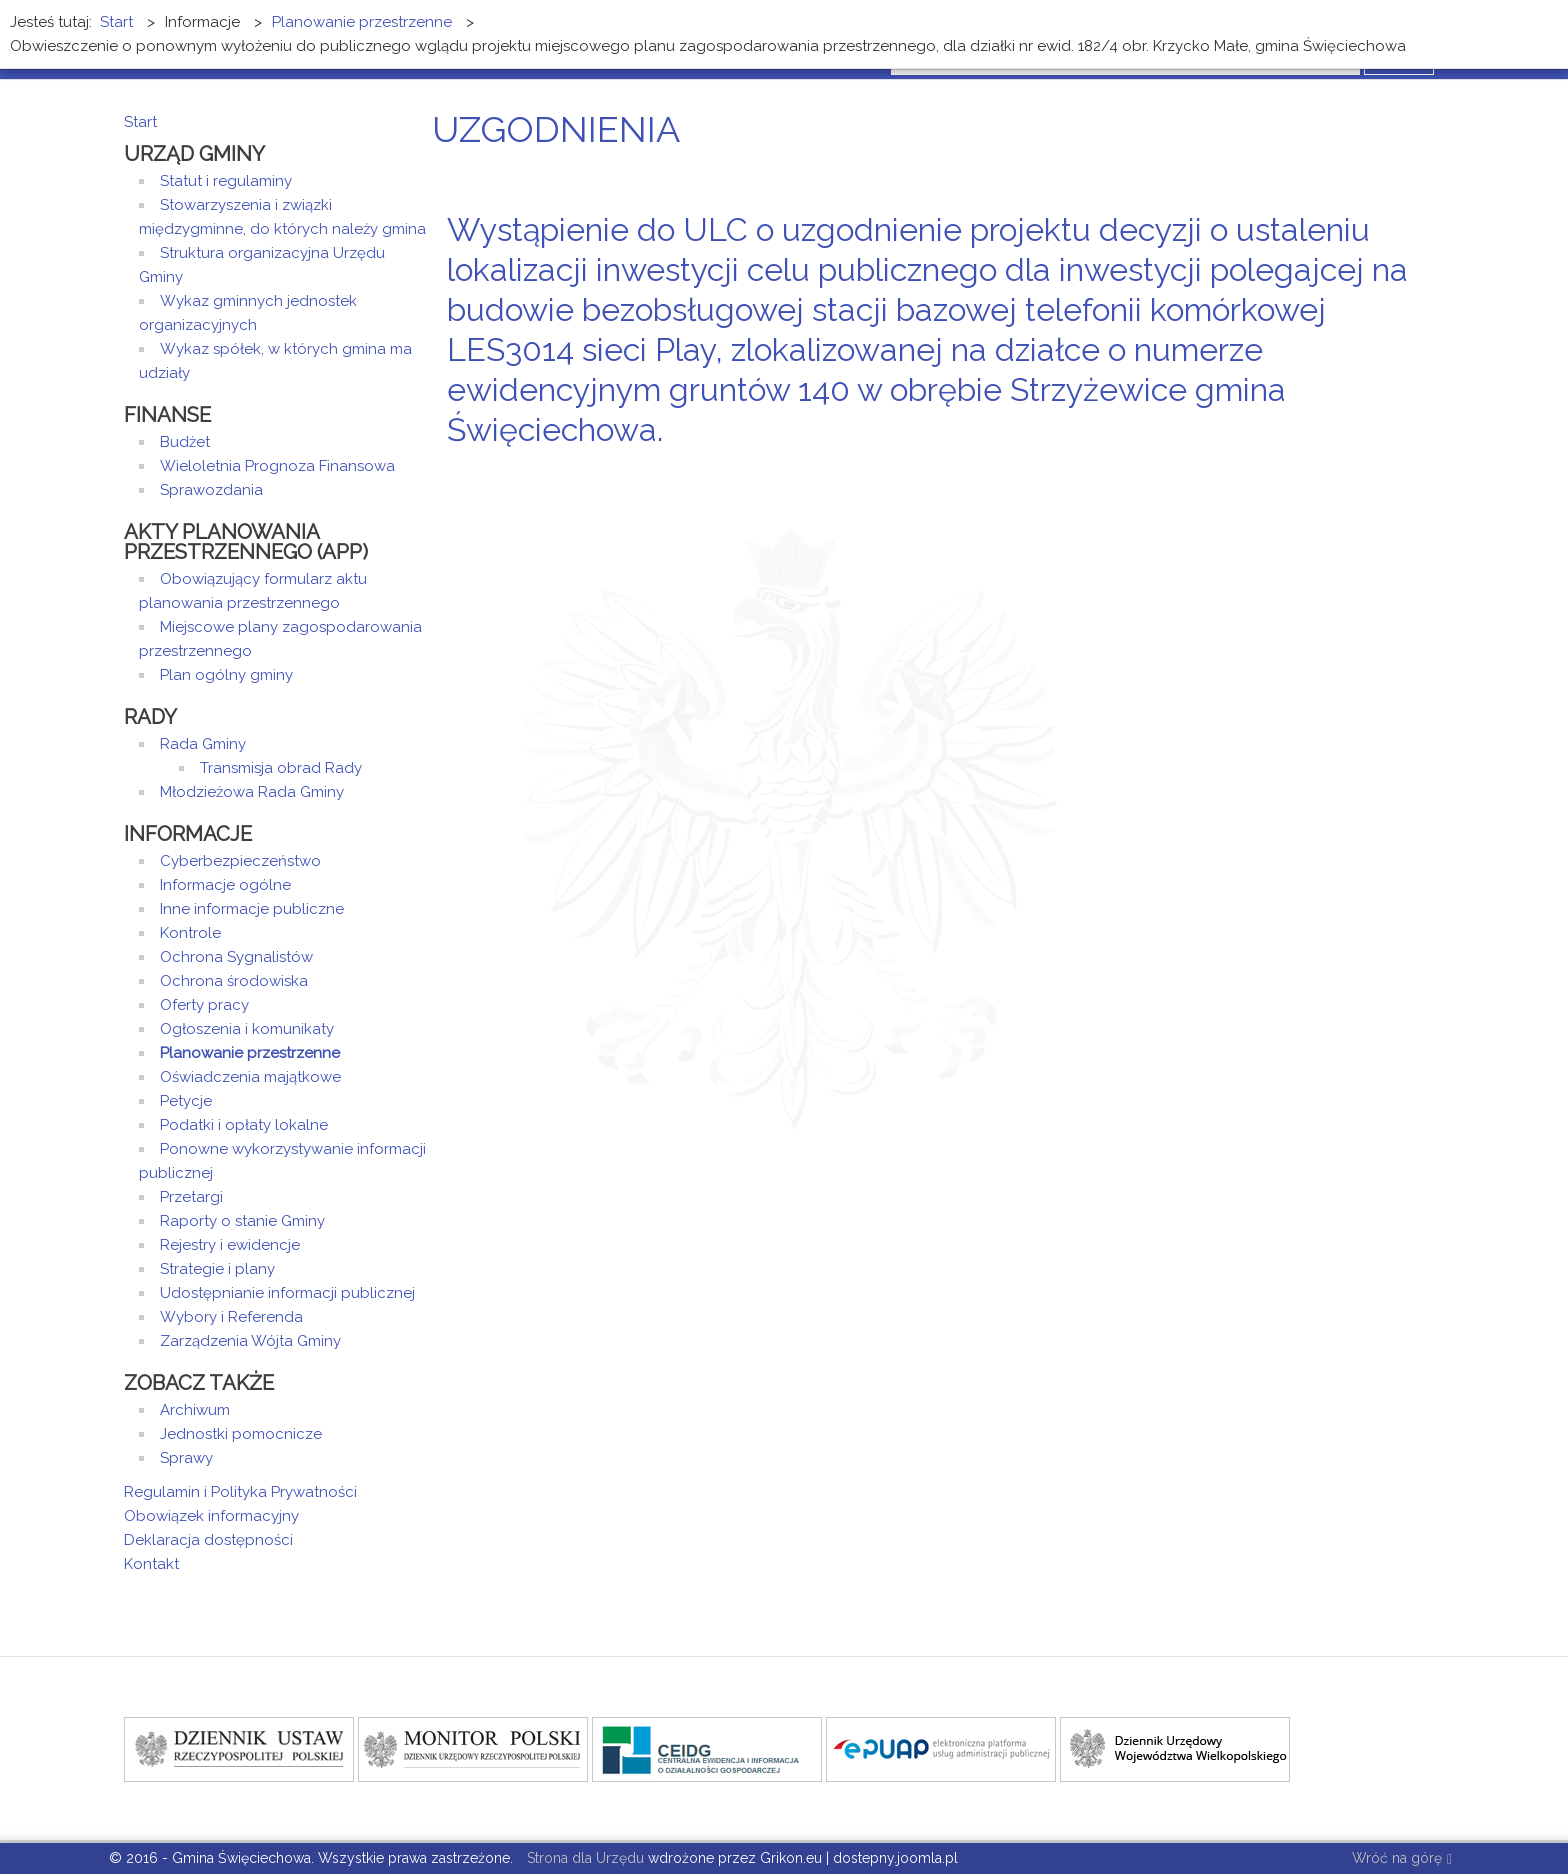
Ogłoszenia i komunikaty (247, 1029)
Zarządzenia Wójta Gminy (250, 1341)
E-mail (1438, 467)
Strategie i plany (217, 1269)
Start (140, 122)
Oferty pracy (204, 1005)
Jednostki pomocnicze (241, 1434)
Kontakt (151, 1564)
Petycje (186, 1101)
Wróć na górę (1402, 1859)
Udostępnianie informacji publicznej (287, 1293)
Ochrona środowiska (234, 981)
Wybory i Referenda (231, 1317)
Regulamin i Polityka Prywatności (240, 1492)
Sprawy (186, 1458)
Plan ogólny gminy (226, 675)
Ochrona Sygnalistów (236, 957)
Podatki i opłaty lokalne (244, 1125)
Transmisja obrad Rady (281, 768)
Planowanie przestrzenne (250, 1053)
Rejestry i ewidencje (230, 1245)
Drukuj (1414, 467)
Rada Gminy (203, 744)
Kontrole (190, 933)
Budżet (185, 442)
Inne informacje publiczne (252, 909)
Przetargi (191, 1197)
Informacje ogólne (225, 885)
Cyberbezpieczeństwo (240, 861)
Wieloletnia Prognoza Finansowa (277, 466)
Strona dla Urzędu (583, 1858)
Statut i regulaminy (226, 181)
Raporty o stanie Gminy (242, 1221)
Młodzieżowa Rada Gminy (252, 792)
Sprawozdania (211, 490)
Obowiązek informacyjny (211, 1516)
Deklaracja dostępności (208, 1540)
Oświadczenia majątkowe (250, 1077)
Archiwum (195, 1410)
